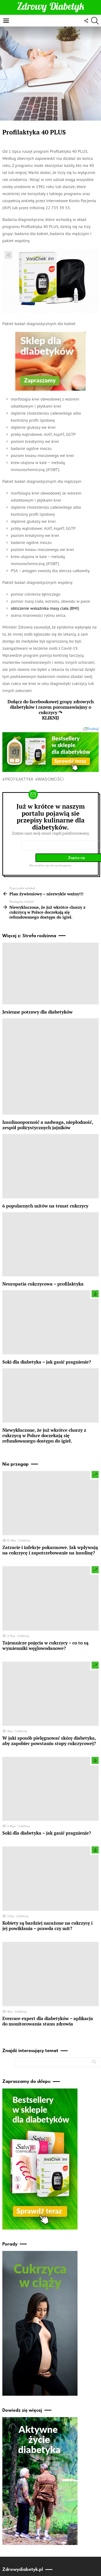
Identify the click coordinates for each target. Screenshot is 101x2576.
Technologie (16, 2512)
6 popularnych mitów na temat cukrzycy (45, 1206)
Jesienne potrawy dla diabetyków (37, 1012)
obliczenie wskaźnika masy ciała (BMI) (45, 608)
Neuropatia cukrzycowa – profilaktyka (43, 1284)
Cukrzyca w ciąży (19, 2496)
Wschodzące (95, 1474)
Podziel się (8, 255)
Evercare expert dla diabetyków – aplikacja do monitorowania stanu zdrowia (47, 2021)
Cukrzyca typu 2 (19, 2491)
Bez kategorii (17, 2481)
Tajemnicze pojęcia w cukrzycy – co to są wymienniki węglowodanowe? (45, 1645)
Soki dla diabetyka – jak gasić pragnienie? (46, 1362)
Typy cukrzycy (17, 2517)
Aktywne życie (17, 2476)
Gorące (95, 1293)
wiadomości (51, 779)
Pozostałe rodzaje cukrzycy (26, 2502)
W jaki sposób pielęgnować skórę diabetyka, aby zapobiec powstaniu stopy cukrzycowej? (49, 1740)
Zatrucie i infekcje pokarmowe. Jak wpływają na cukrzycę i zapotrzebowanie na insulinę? (50, 1550)
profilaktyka (19, 779)
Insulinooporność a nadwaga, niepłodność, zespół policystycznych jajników (47, 1124)
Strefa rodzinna (39, 935)
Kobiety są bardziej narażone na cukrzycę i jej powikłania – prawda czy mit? (47, 1925)
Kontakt (7, 2430)
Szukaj (94, 2062)
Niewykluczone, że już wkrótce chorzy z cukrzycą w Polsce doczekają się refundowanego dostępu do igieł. (44, 1435)
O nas (6, 2436)
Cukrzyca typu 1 (19, 2486)
